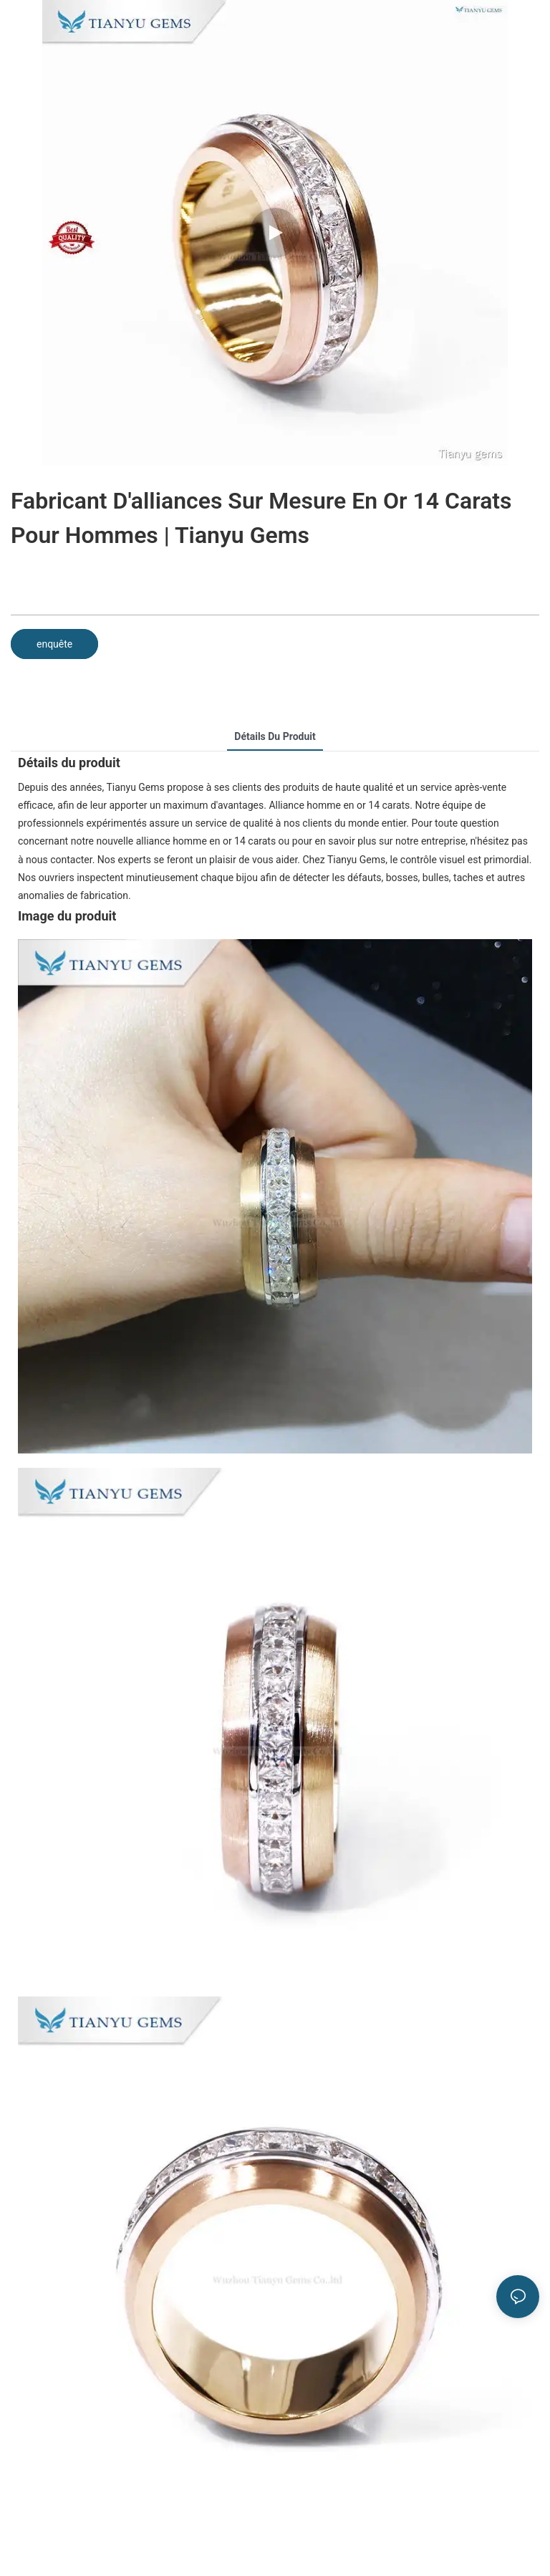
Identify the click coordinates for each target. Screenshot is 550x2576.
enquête (54, 644)
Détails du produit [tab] (274, 736)
